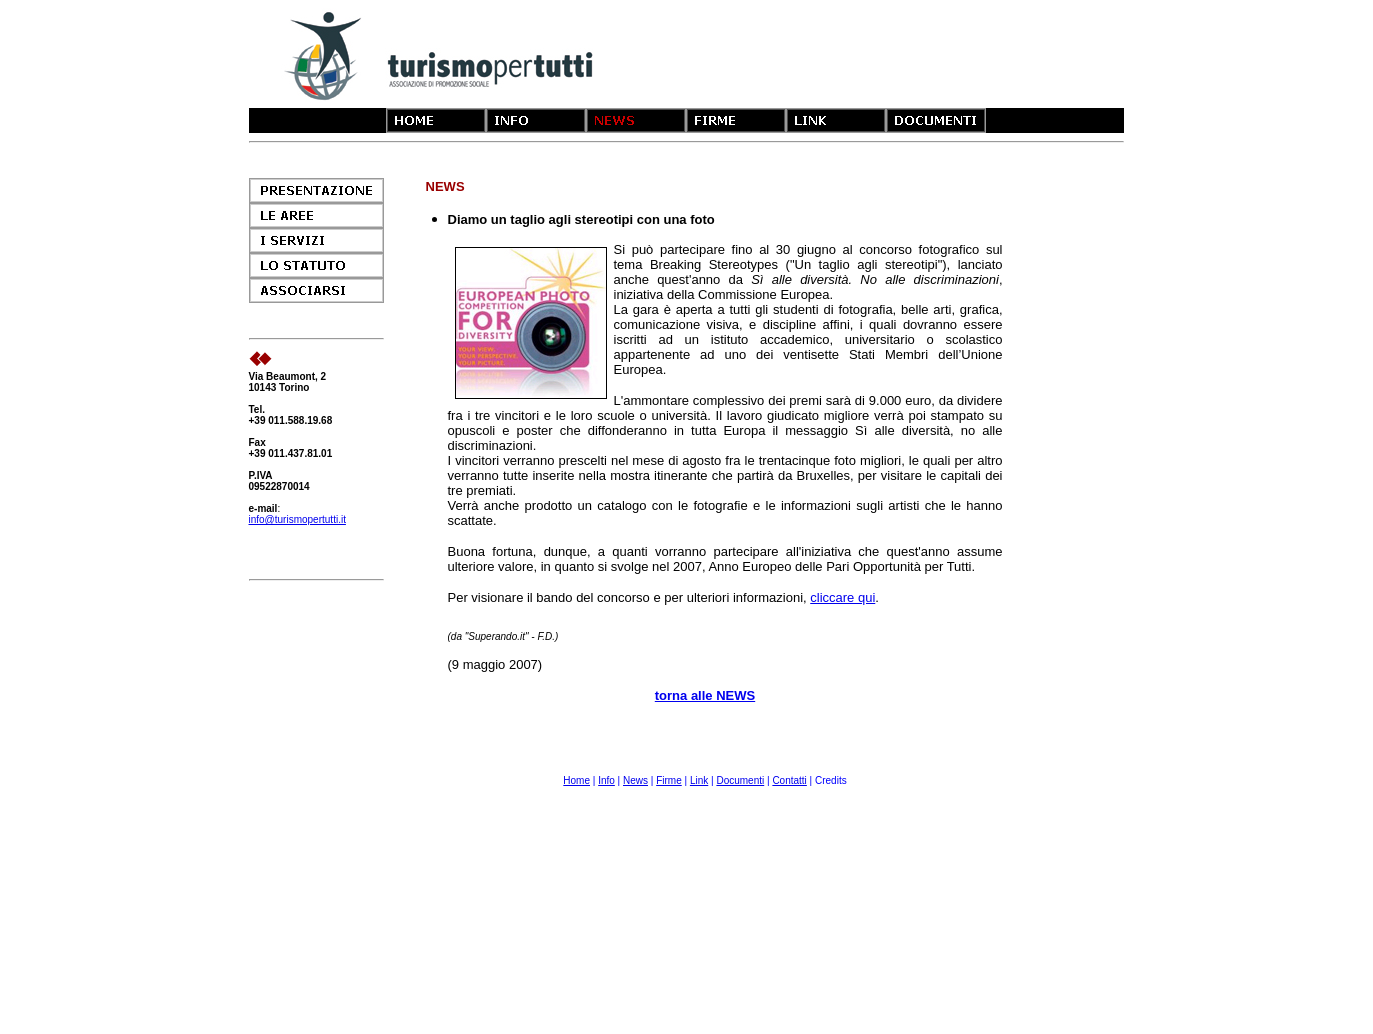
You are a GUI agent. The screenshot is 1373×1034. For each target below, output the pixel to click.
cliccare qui (842, 597)
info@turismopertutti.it (297, 519)
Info (606, 780)
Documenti (740, 780)
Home (576, 780)
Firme (669, 780)
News (635, 780)
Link (699, 780)
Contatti (789, 780)
